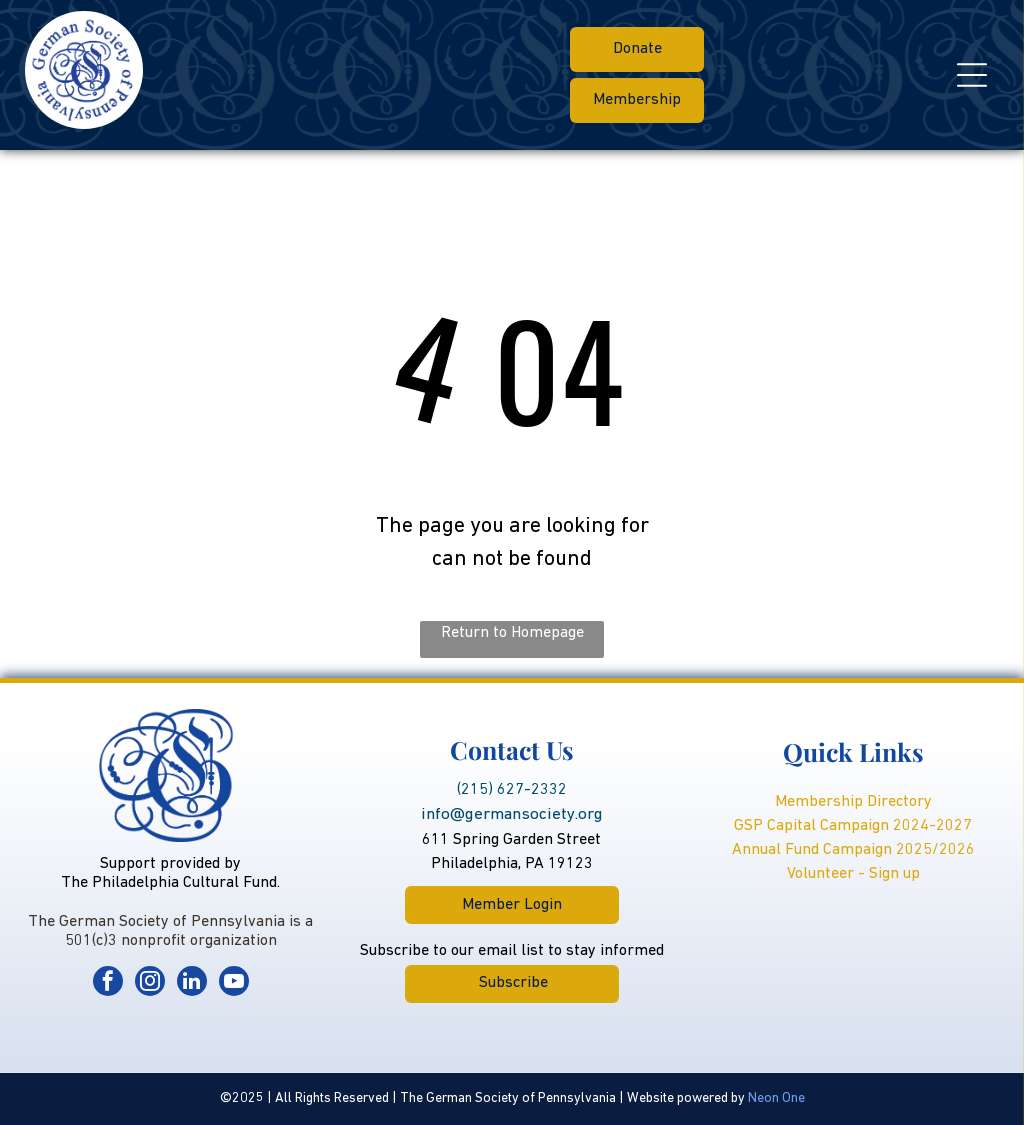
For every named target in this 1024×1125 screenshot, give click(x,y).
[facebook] (108, 983)
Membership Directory (853, 802)
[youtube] (234, 983)
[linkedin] (192, 983)
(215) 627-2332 (512, 790)
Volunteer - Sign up (853, 874)
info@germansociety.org (512, 814)
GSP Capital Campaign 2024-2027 (853, 826)
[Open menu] (972, 75)
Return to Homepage (512, 633)
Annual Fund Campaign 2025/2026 (853, 850)
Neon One (776, 1098)
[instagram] (150, 983)
